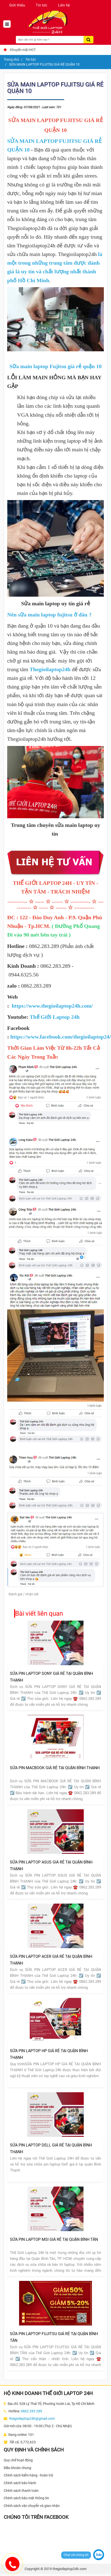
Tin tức (41, 5)
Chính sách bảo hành (20, 2483)
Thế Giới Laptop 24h (55, 1017)
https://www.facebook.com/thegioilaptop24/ (60, 1037)
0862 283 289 (31, 2411)
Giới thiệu (17, 5)
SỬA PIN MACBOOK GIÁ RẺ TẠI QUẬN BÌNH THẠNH (55, 1767)
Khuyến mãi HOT (23, 50)
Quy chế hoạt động (18, 2460)
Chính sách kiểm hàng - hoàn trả (28, 2475)
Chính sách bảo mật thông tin (26, 2498)
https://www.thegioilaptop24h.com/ (52, 1006)
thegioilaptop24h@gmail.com (32, 2419)
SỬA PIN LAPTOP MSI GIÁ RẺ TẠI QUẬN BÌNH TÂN (54, 2239)
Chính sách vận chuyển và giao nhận (32, 2506)
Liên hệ (64, 5)
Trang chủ (11, 59)
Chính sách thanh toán (21, 2491)
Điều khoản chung (17, 2468)
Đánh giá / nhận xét (24, 1594)
